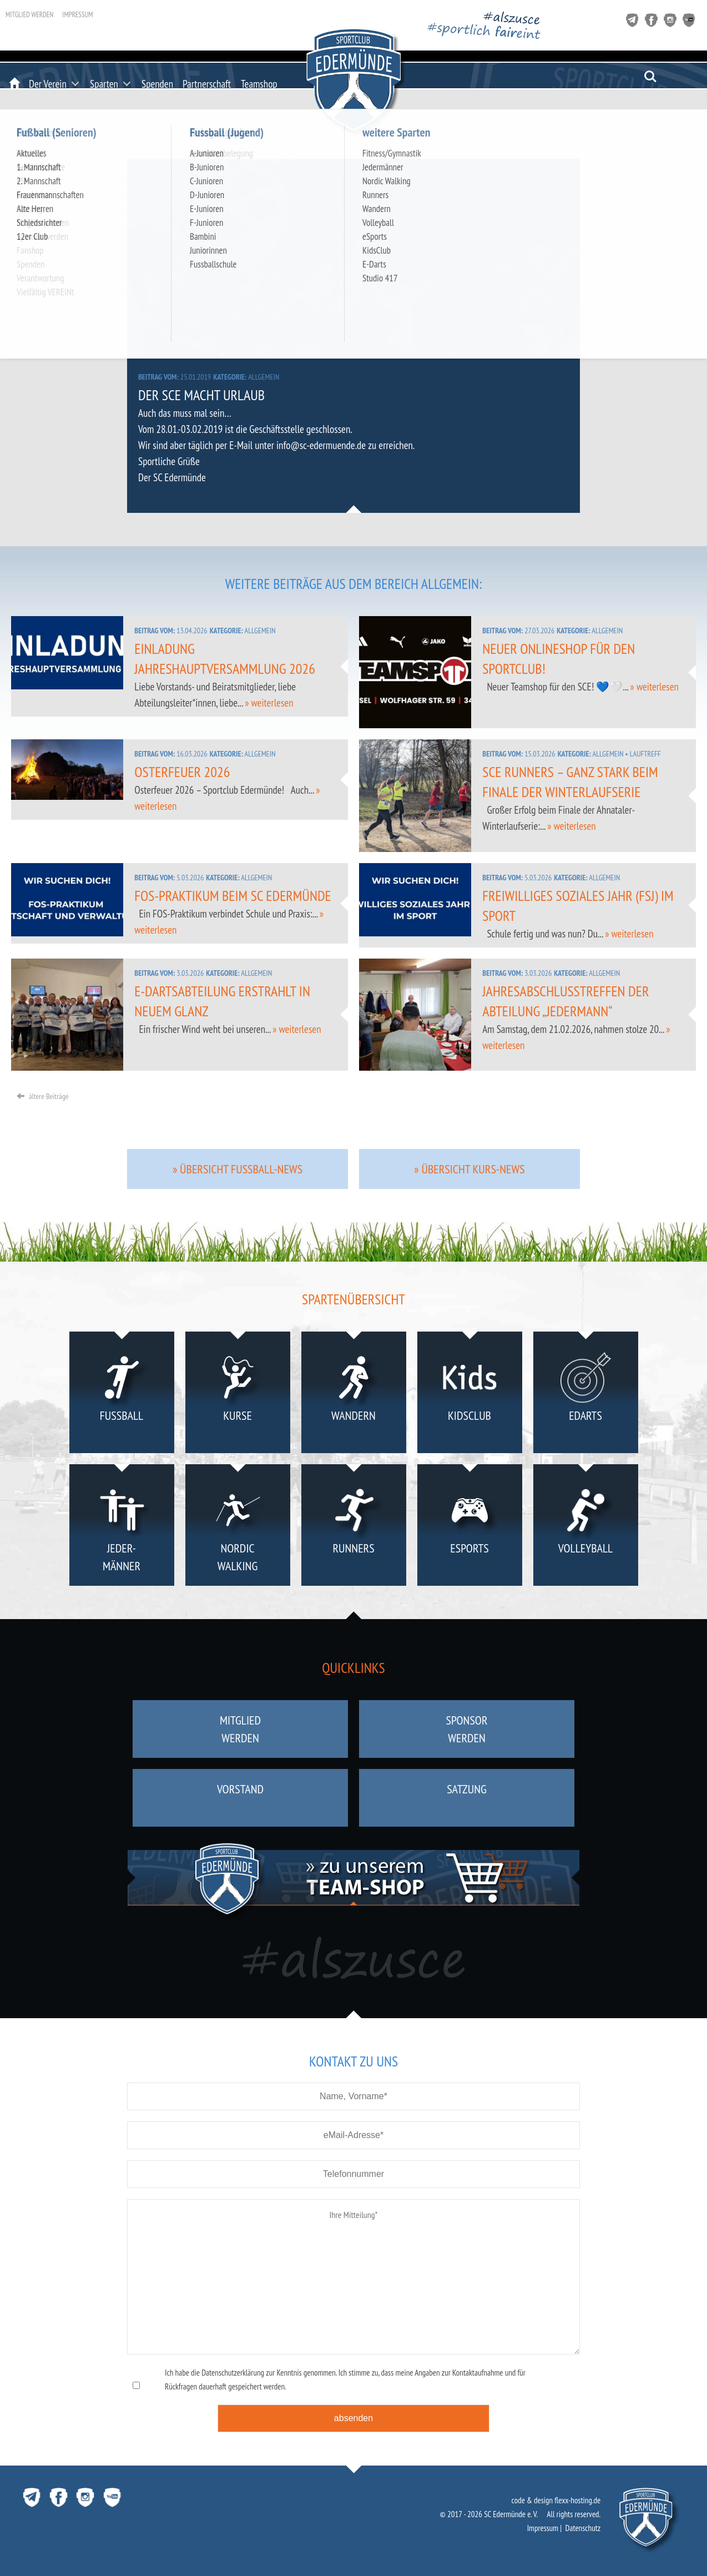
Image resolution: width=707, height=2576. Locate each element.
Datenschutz (583, 2528)
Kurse (238, 1394)
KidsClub (470, 1394)
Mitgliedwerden (240, 1729)
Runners (354, 1527)
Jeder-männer (122, 1527)
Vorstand (240, 1797)
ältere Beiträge (42, 1096)
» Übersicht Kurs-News (469, 1169)
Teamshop (259, 83)
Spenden (157, 83)
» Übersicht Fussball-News (237, 1169)
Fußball (122, 1394)
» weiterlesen (269, 702)
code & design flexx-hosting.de (556, 2500)
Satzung (467, 1797)
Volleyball (586, 1527)
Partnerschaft (207, 83)
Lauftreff (645, 754)
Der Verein (48, 83)
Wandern (354, 1394)
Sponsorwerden (466, 1729)
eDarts (586, 1394)
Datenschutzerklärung (232, 2372)
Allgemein (263, 377)
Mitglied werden (29, 14)
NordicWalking (238, 1527)
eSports (470, 1527)
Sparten (104, 83)
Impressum (77, 14)
